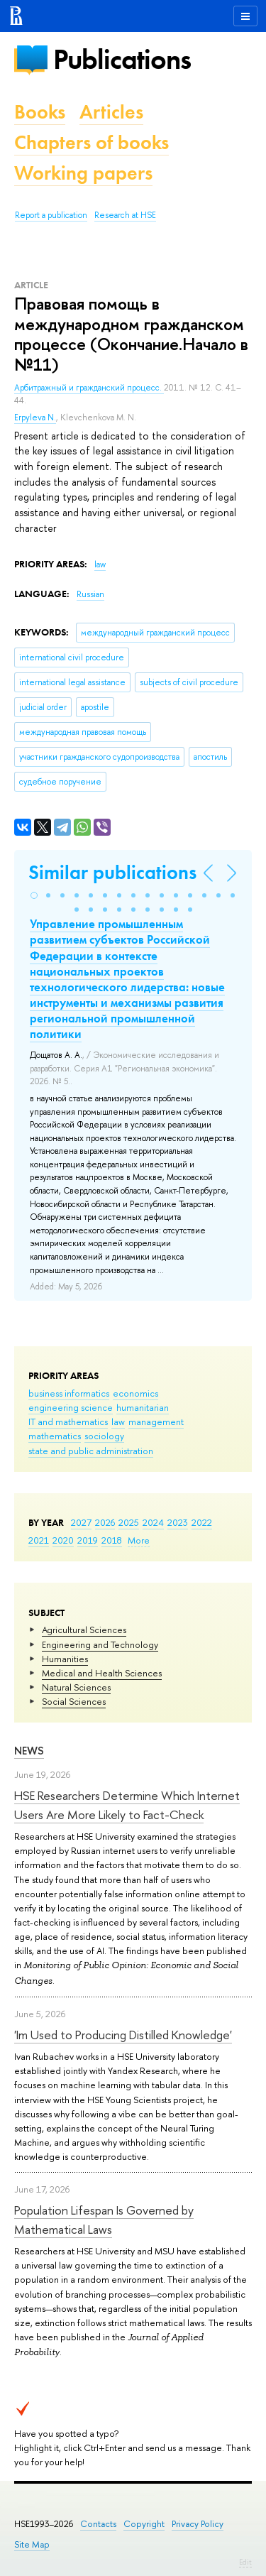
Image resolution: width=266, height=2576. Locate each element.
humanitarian (142, 1407)
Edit (245, 2562)
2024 (153, 1522)
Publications (122, 59)
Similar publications (112, 872)
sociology (104, 1435)
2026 (105, 1522)
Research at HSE (125, 215)
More (139, 1540)
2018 (111, 1540)
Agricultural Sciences (84, 1629)
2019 (87, 1540)
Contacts (98, 2524)
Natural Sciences (76, 1687)
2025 (128, 1522)
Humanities (65, 1658)
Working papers (83, 172)
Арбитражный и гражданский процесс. (89, 387)
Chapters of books (91, 142)
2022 (202, 1522)
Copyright (144, 2524)
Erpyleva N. (35, 417)
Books (39, 111)
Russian (90, 594)
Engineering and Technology (100, 1644)
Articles (111, 111)
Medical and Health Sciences (102, 1672)
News (29, 1750)
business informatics (68, 1393)
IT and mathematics (68, 1421)
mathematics (54, 1435)
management (156, 1421)
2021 (38, 1540)
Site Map (32, 2544)
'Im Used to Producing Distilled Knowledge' (123, 2034)
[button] (34, 895)
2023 (177, 1522)
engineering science (70, 1407)
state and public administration (90, 1450)
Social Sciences (74, 1701)
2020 (63, 1540)
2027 (81, 1522)
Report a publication (51, 215)
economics (135, 1393)
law (118, 1421)
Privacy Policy (197, 2524)
